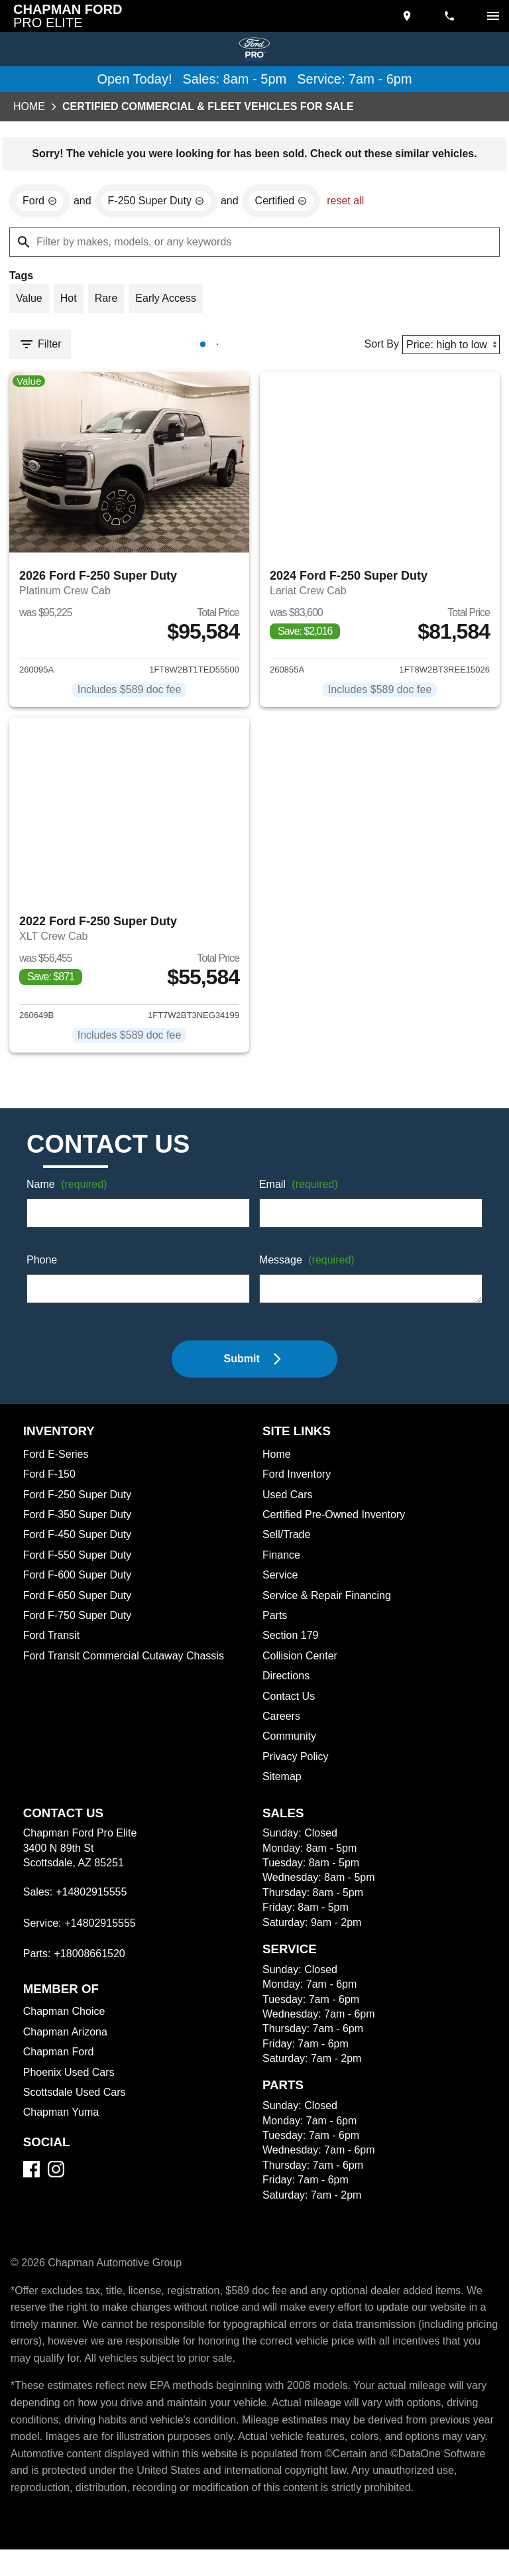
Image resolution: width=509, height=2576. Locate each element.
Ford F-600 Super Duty (80, 1585)
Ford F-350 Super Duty (79, 1524)
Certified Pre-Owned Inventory (338, 1524)
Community (290, 1746)
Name (69, 1195)
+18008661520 (91, 1963)
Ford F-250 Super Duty (79, 1505)
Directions (287, 1686)
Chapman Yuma (62, 2122)
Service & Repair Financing (328, 1605)
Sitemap (282, 1786)
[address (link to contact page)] (408, 16)
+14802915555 (92, 1902)
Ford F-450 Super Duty (79, 1544)
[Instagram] (56, 2179)
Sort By (377, 347)
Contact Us (289, 1706)
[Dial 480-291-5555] (451, 16)
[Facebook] (31, 2179)
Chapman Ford (59, 2062)
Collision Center (301, 1666)
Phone (42, 1270)
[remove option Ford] (40, 203)
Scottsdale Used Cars (76, 2102)
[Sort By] (449, 347)
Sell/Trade (287, 1544)
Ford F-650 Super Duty (79, 1605)
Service (281, 1585)
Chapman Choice (66, 2021)
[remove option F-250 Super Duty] (159, 203)
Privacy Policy (297, 1766)
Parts (275, 1625)
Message (309, 1270)
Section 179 (290, 1645)
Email (300, 1195)
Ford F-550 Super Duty (79, 1565)
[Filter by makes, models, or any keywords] (254, 244)
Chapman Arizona (67, 2042)
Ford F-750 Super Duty (79, 1625)
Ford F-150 (49, 1484)
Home (29, 107)
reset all (355, 203)
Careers (282, 1726)
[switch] (493, 16)
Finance (281, 1565)
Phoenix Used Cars (70, 2082)
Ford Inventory (298, 1484)
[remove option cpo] (288, 203)
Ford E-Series (56, 1464)
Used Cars (288, 1505)
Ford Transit (52, 1645)
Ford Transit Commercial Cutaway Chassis (127, 1666)
